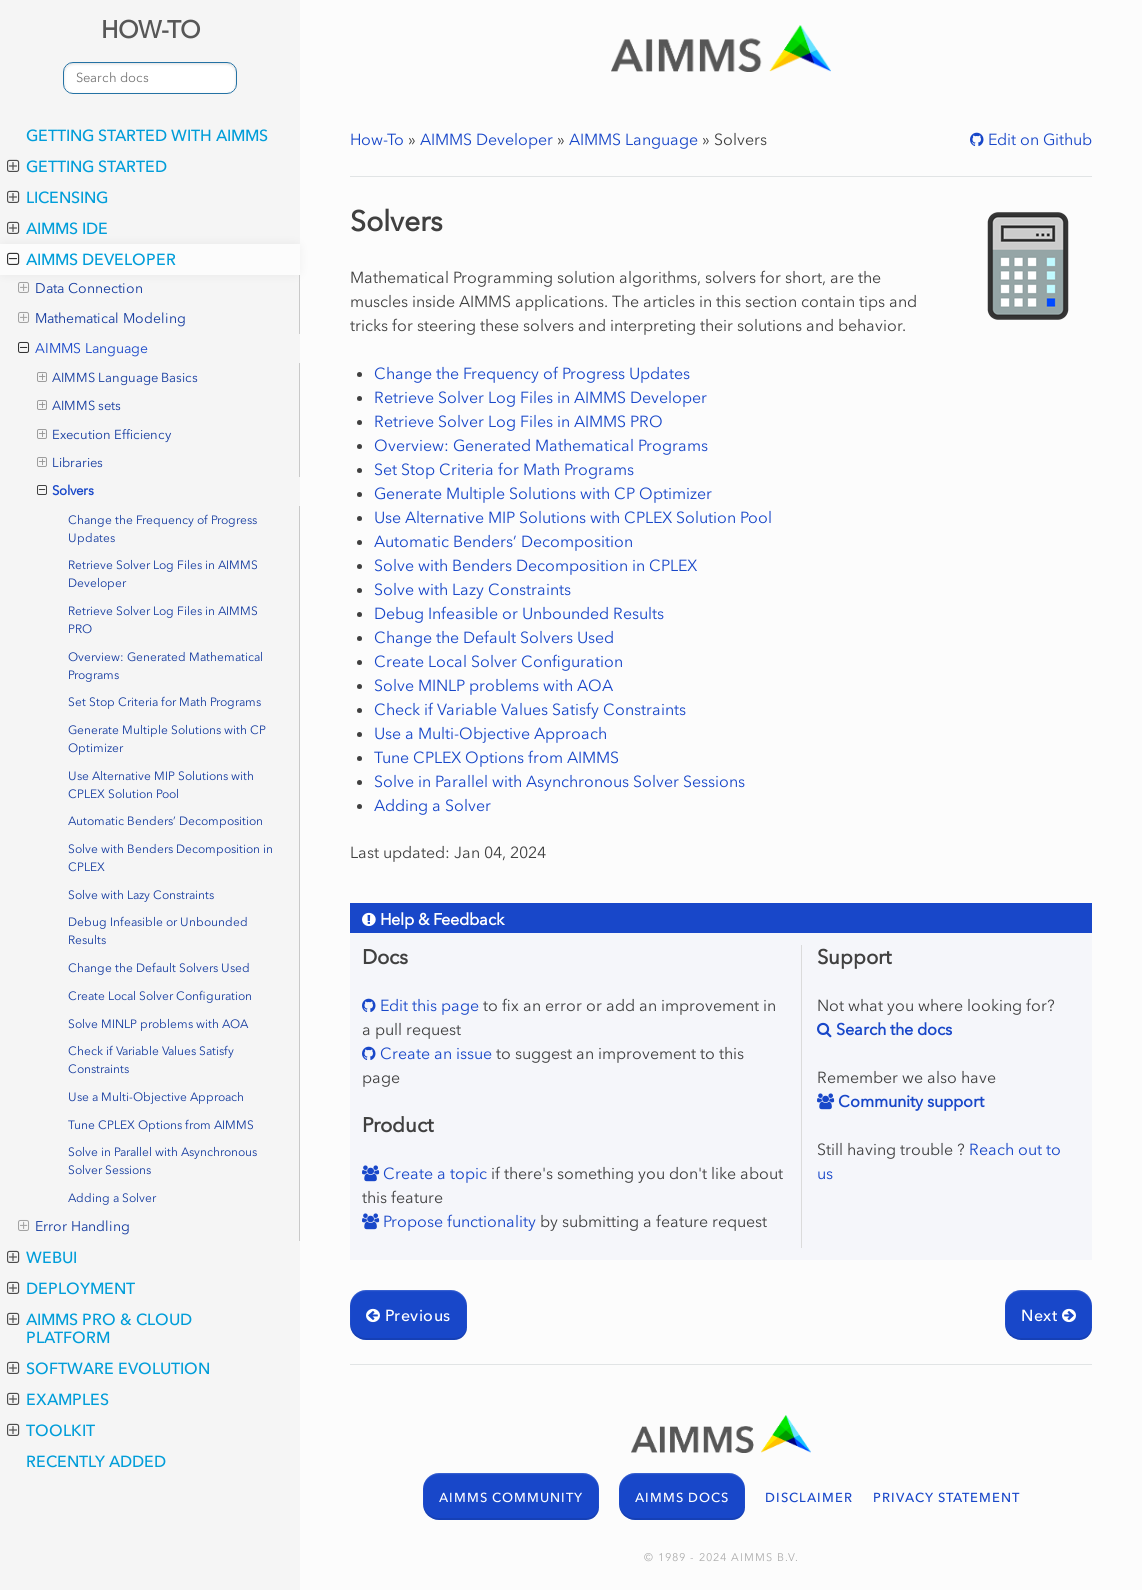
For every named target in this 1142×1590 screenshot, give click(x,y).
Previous (408, 1315)
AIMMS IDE (57, 228)
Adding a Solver (112, 1198)
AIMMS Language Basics (118, 378)
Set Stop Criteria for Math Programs (164, 702)
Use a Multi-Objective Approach (156, 1097)
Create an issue (434, 1053)
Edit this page (427, 1005)
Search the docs (892, 1029)
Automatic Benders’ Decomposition (165, 821)
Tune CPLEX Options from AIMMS (161, 1125)
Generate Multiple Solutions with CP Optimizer (167, 739)
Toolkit (51, 1430)
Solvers (66, 491)
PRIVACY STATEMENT (946, 1497)
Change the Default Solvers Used (159, 968)
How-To (377, 139)
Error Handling (74, 1227)
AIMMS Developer (91, 259)
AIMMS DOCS (682, 1497)
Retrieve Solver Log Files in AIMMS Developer (163, 574)
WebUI (42, 1257)
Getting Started (87, 166)
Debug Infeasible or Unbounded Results (158, 931)
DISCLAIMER (809, 1497)
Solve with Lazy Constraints (141, 895)
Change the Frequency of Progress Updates (162, 529)
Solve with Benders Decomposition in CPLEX (170, 858)
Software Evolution (108, 1368)
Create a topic (433, 1173)
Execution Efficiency (104, 435)
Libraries (70, 463)
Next (1048, 1315)
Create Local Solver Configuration (160, 996)
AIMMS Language (83, 349)
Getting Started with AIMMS (147, 135)
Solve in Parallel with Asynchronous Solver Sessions (162, 1161)
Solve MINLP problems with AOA (158, 1024)
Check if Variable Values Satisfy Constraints (151, 1060)
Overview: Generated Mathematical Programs (165, 666)
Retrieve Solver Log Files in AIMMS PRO (163, 620)
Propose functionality (457, 1221)
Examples (58, 1399)
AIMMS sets (79, 406)
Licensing (57, 197)
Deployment (71, 1288)
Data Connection (80, 289)
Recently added (96, 1461)
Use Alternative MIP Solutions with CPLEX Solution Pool (161, 785)
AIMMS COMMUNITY (511, 1497)
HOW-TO (150, 29)
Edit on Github (1038, 139)
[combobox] (150, 78)
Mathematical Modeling (102, 319)
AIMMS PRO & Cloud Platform (99, 1328)
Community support (909, 1101)
